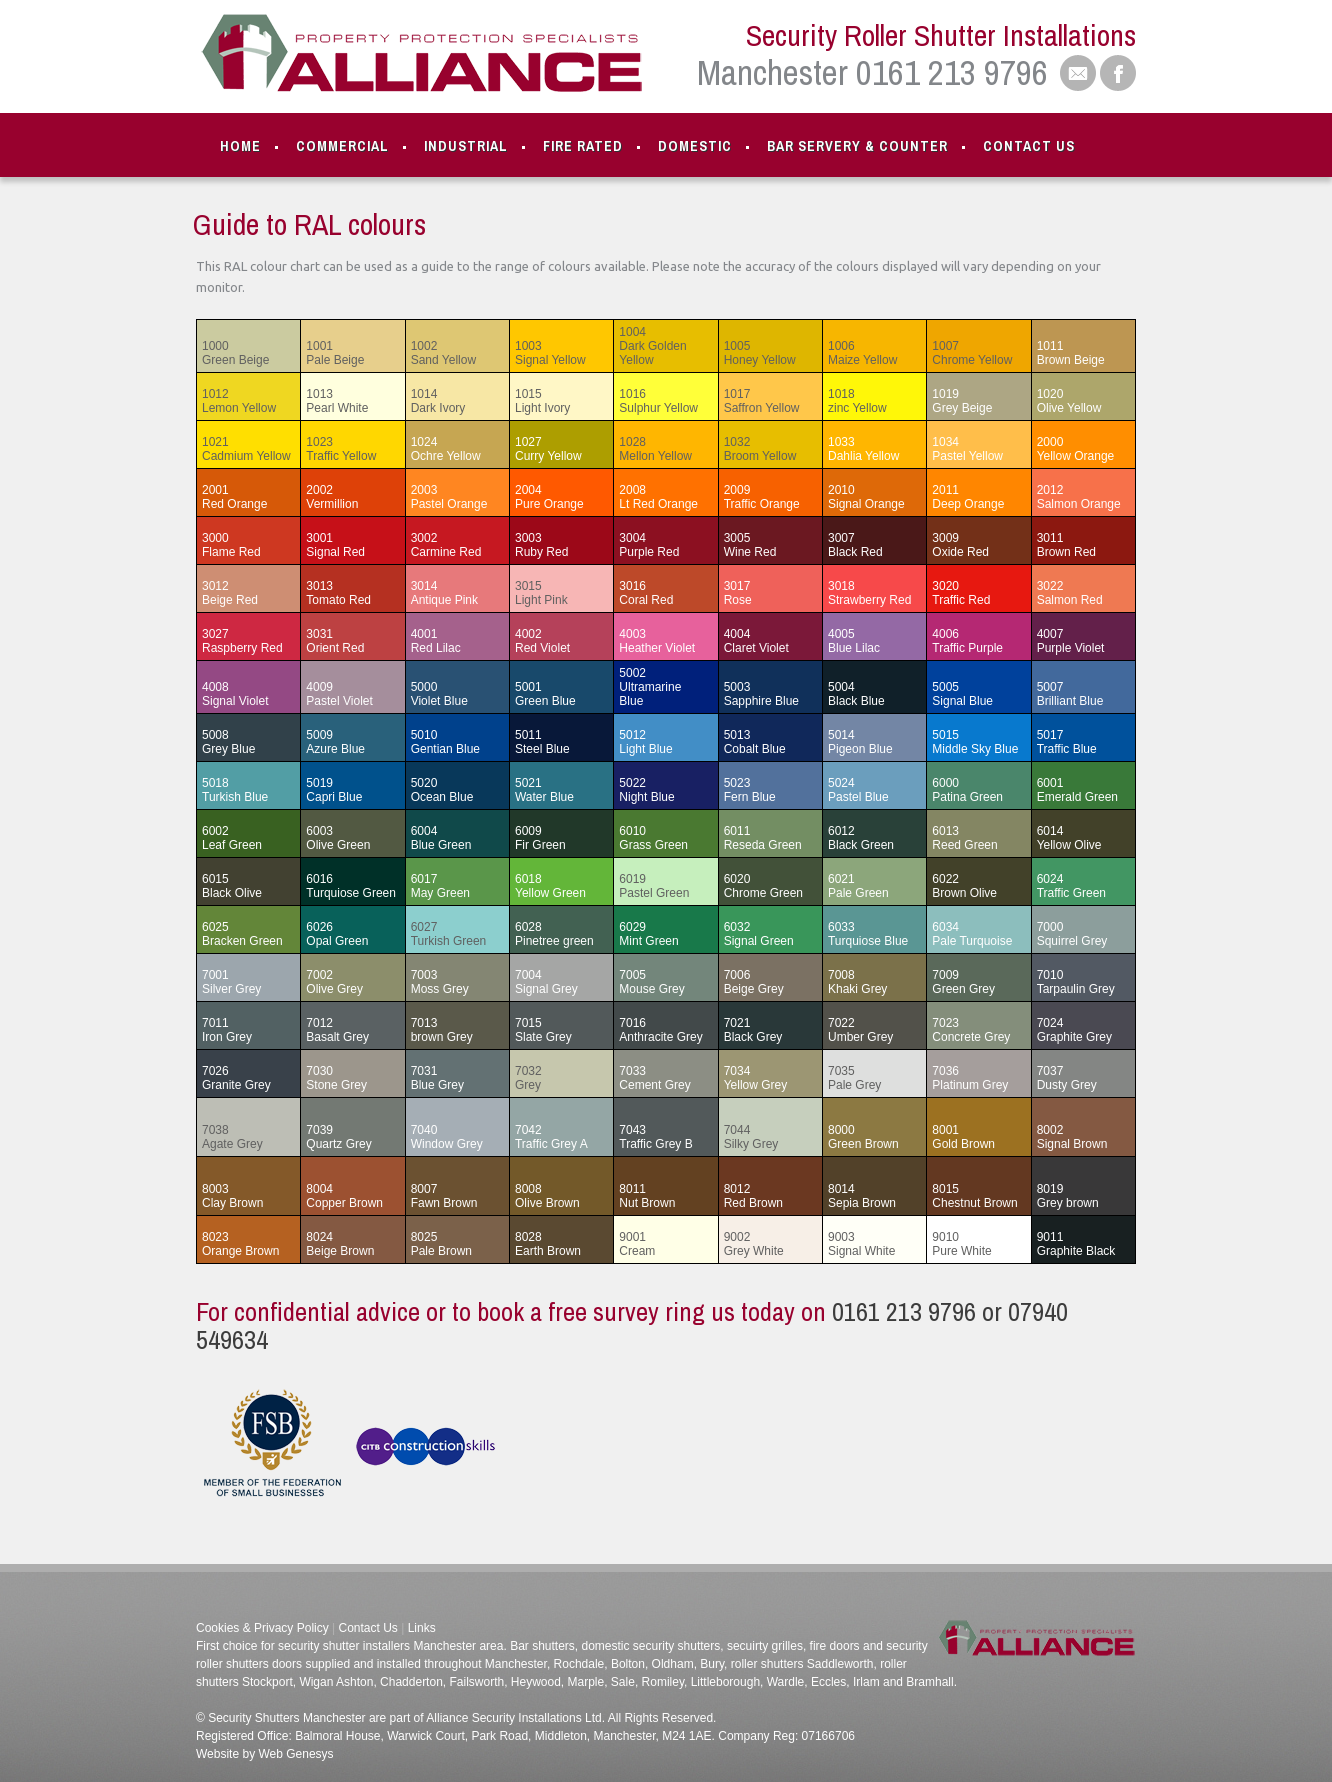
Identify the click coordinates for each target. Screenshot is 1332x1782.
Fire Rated (583, 146)
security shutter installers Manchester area (390, 1646)
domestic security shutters (651, 1646)
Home (240, 146)
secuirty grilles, (765, 1646)
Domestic (695, 146)
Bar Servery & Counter (857, 146)
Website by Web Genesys (265, 1754)
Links (422, 1628)
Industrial (466, 146)
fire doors (832, 1646)
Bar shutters (541, 1646)
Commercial (342, 146)
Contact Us (1029, 146)
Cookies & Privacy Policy (262, 1628)
